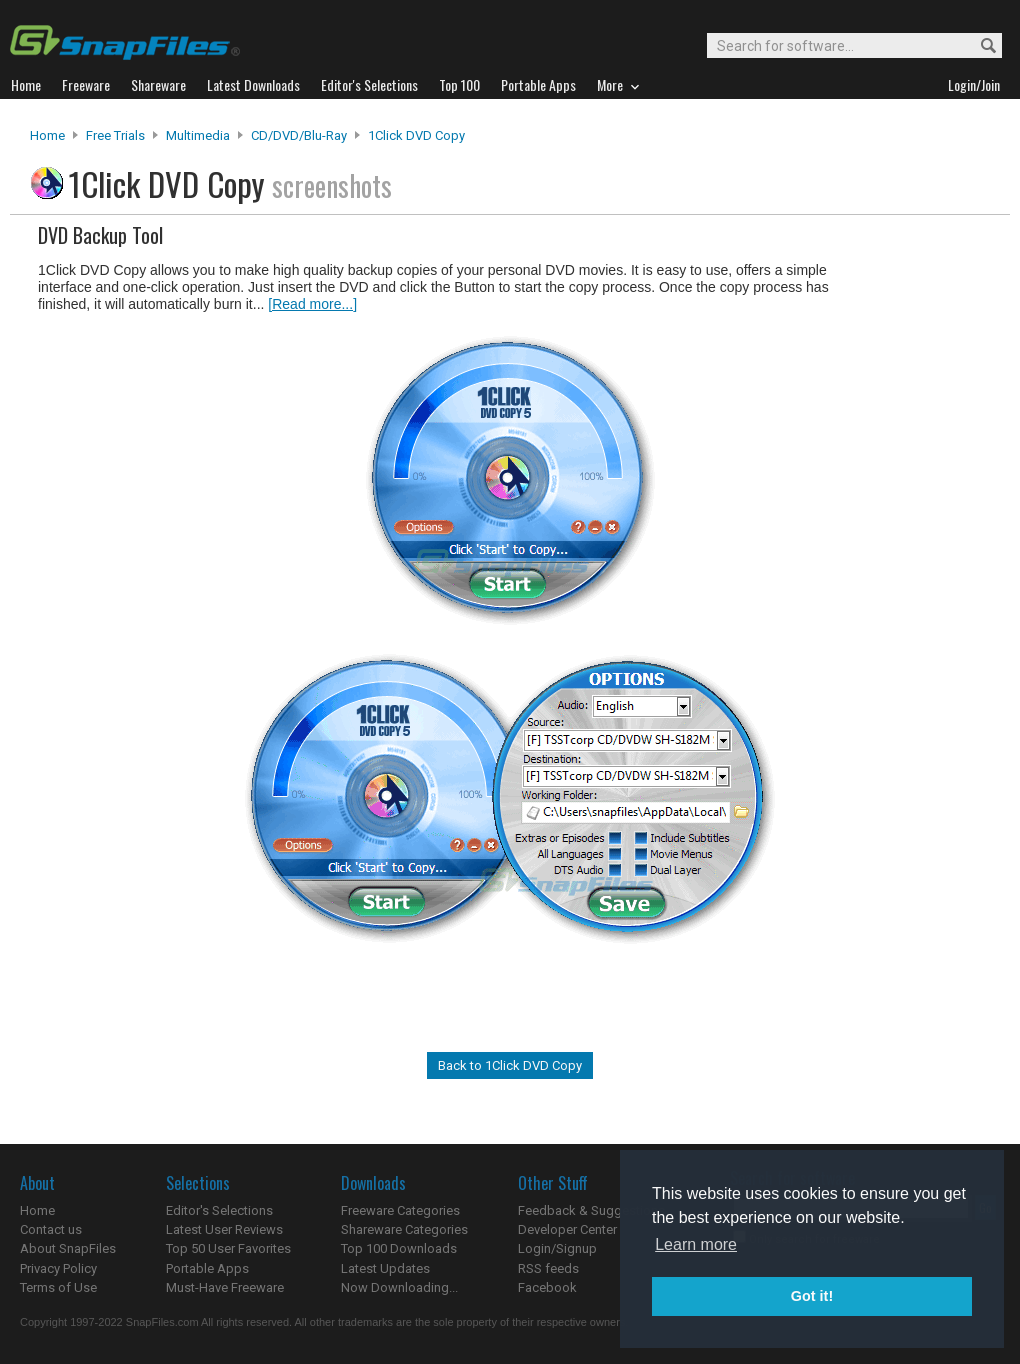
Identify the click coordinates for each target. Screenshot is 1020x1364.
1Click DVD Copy (416, 135)
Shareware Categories (404, 1229)
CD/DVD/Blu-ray (299, 135)
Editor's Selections (219, 1210)
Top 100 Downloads (399, 1248)
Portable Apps (207, 1268)
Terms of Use (58, 1287)
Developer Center (567, 1229)
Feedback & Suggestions (591, 1210)
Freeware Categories (400, 1210)
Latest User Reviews (224, 1229)
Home (47, 135)
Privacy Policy (58, 1268)
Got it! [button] (812, 1296)
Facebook (547, 1287)
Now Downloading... (399, 1287)
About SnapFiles (68, 1248)
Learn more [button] (696, 1244)
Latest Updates (385, 1268)
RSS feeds (548, 1268)
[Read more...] (312, 304)
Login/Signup (557, 1248)
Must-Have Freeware (225, 1287)
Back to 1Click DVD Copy (510, 1065)
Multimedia (198, 135)
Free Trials (115, 135)
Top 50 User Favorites (228, 1248)
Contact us (51, 1229)
